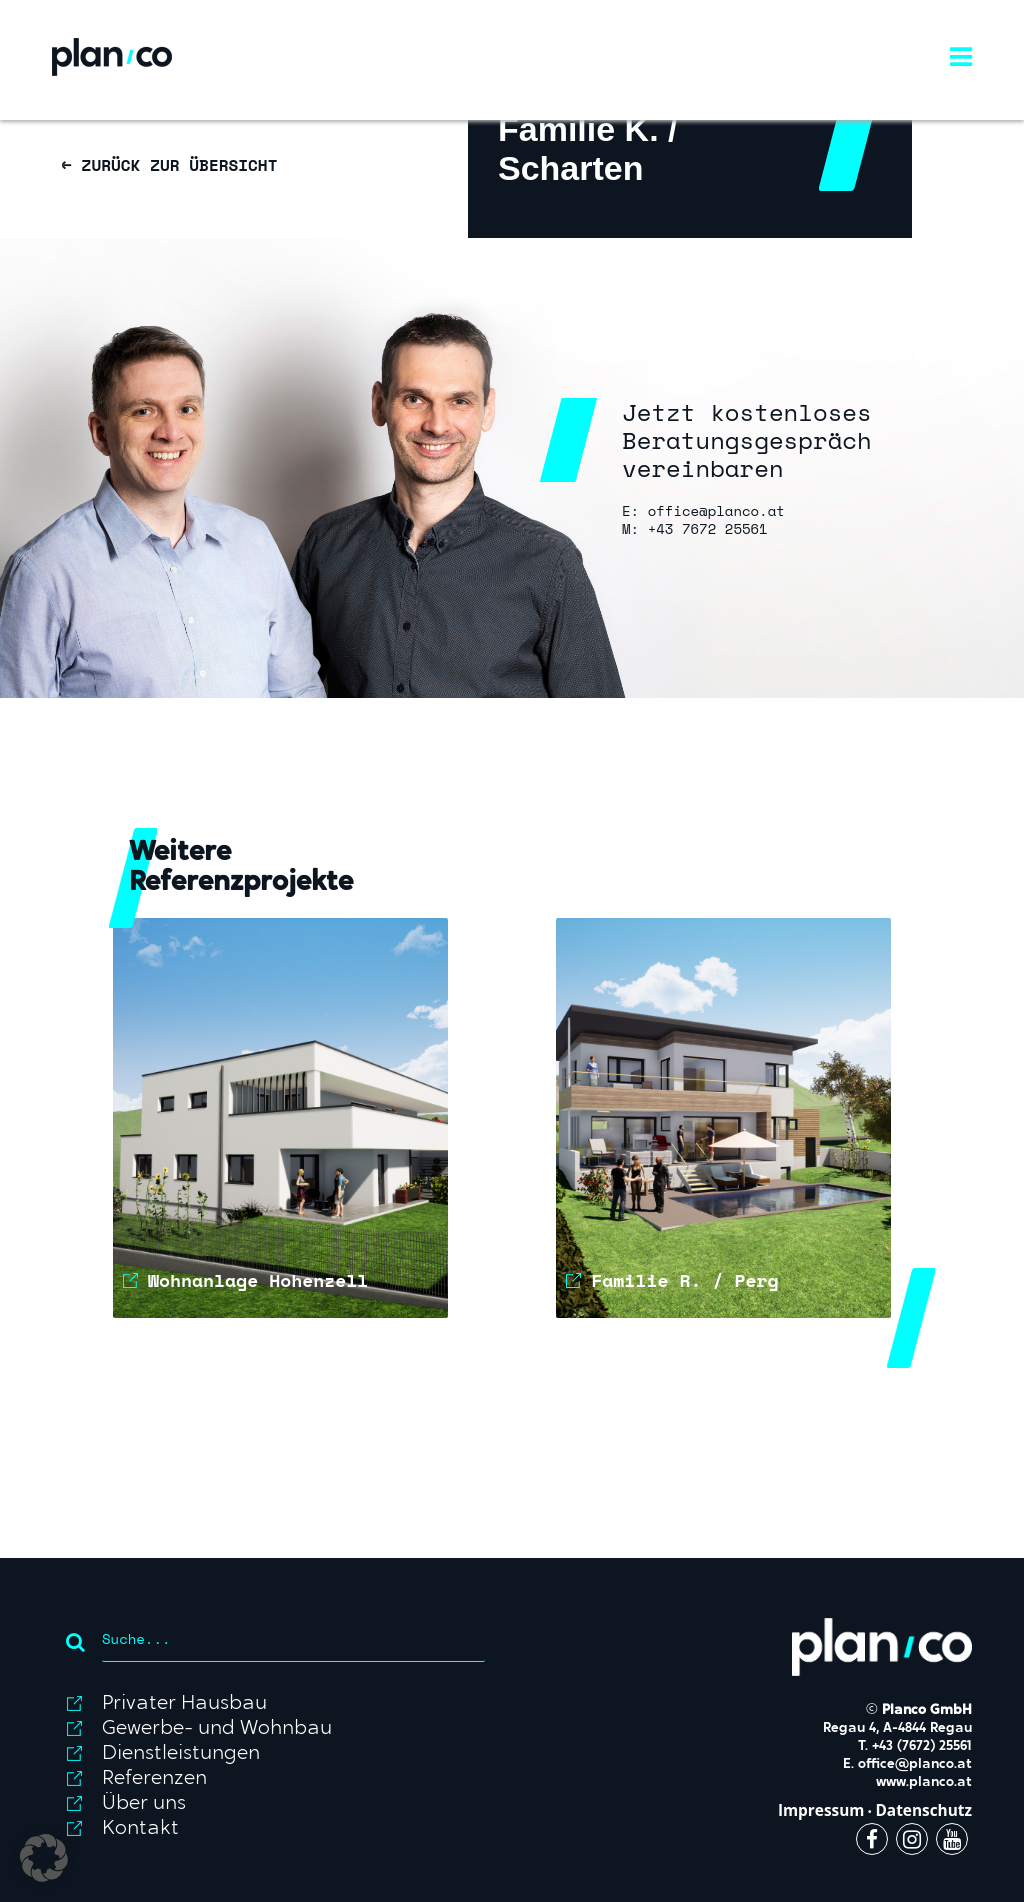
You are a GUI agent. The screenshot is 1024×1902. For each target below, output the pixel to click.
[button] (44, 1858)
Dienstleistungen (181, 1754)
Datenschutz (923, 1810)
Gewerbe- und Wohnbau (217, 1729)
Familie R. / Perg (684, 1280)
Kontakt (140, 1829)
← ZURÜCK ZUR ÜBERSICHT (169, 165)
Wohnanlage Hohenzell (258, 1280)
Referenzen (154, 1779)
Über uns (144, 1804)
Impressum (821, 1810)
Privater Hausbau (184, 1704)
